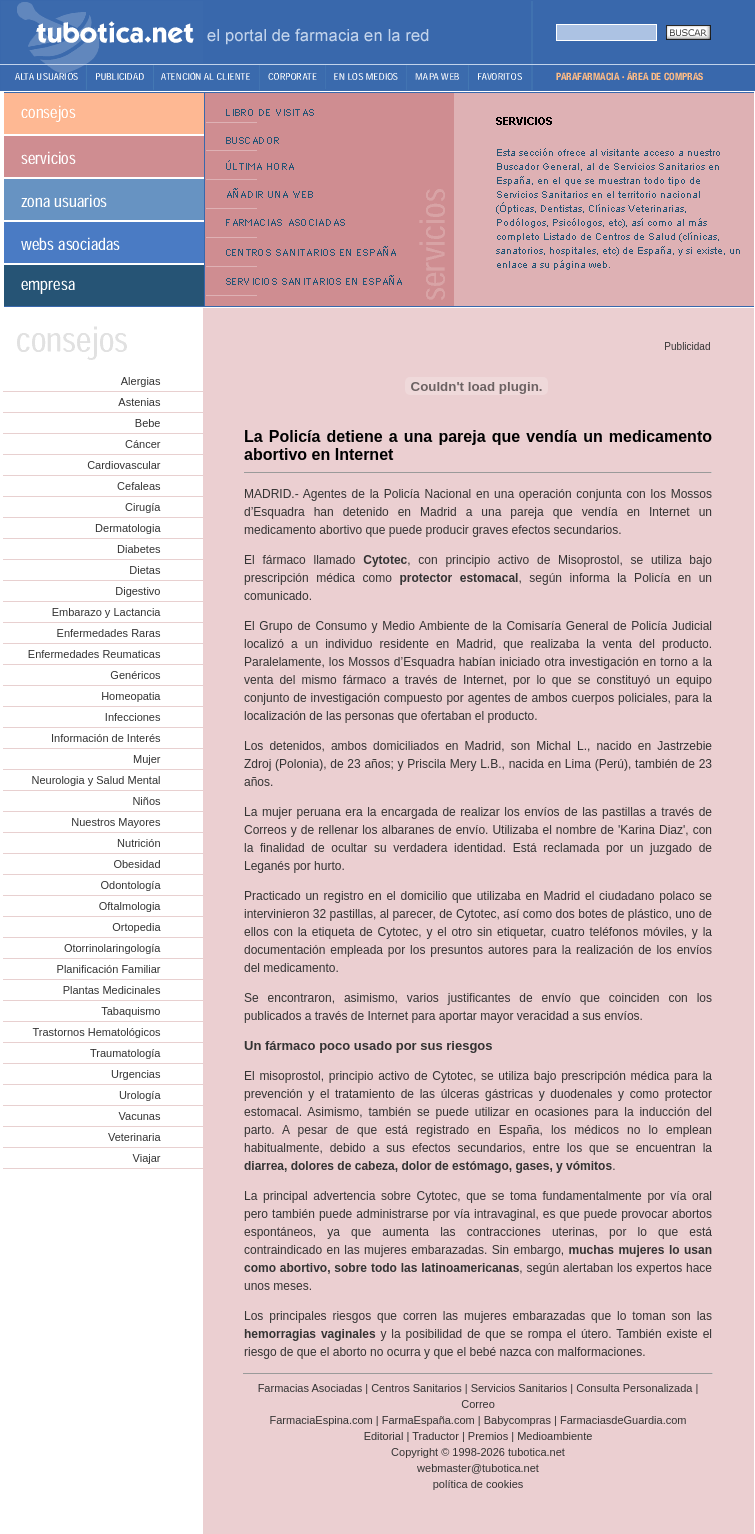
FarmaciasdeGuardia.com (623, 1420)
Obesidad (136, 864)
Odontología (131, 885)
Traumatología (125, 1053)
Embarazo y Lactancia (106, 612)
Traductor (435, 1436)
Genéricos (135, 675)
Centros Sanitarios (416, 1388)
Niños (146, 801)
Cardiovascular (123, 465)
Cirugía (142, 507)
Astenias (139, 402)
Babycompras (517, 1420)
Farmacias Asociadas (310, 1388)
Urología (140, 1095)
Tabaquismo (130, 1011)
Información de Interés (105, 738)
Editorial (384, 1436)
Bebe (148, 423)
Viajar (147, 1158)
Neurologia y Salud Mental (95, 780)
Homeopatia (130, 696)
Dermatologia (127, 528)
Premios (488, 1436)
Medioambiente (554, 1436)
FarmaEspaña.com (428, 1420)
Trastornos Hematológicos (97, 1032)
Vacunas (140, 1116)
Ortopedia (136, 927)
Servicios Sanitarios (519, 1388)
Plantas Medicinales (112, 990)
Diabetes (138, 549)
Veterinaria (134, 1137)
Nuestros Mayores (115, 822)
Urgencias (136, 1074)
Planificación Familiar (109, 969)
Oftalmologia (130, 906)
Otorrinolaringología (112, 948)
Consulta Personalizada (634, 1388)
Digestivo (137, 591)
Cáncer (142, 444)
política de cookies (478, 1484)
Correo (478, 1404)
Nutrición (138, 843)
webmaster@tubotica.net (478, 1468)
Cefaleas (138, 486)
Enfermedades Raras (109, 633)
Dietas (144, 570)
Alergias (141, 381)
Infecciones (133, 717)
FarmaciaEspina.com (320, 1420)
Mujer (147, 759)
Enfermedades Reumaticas (94, 654)
